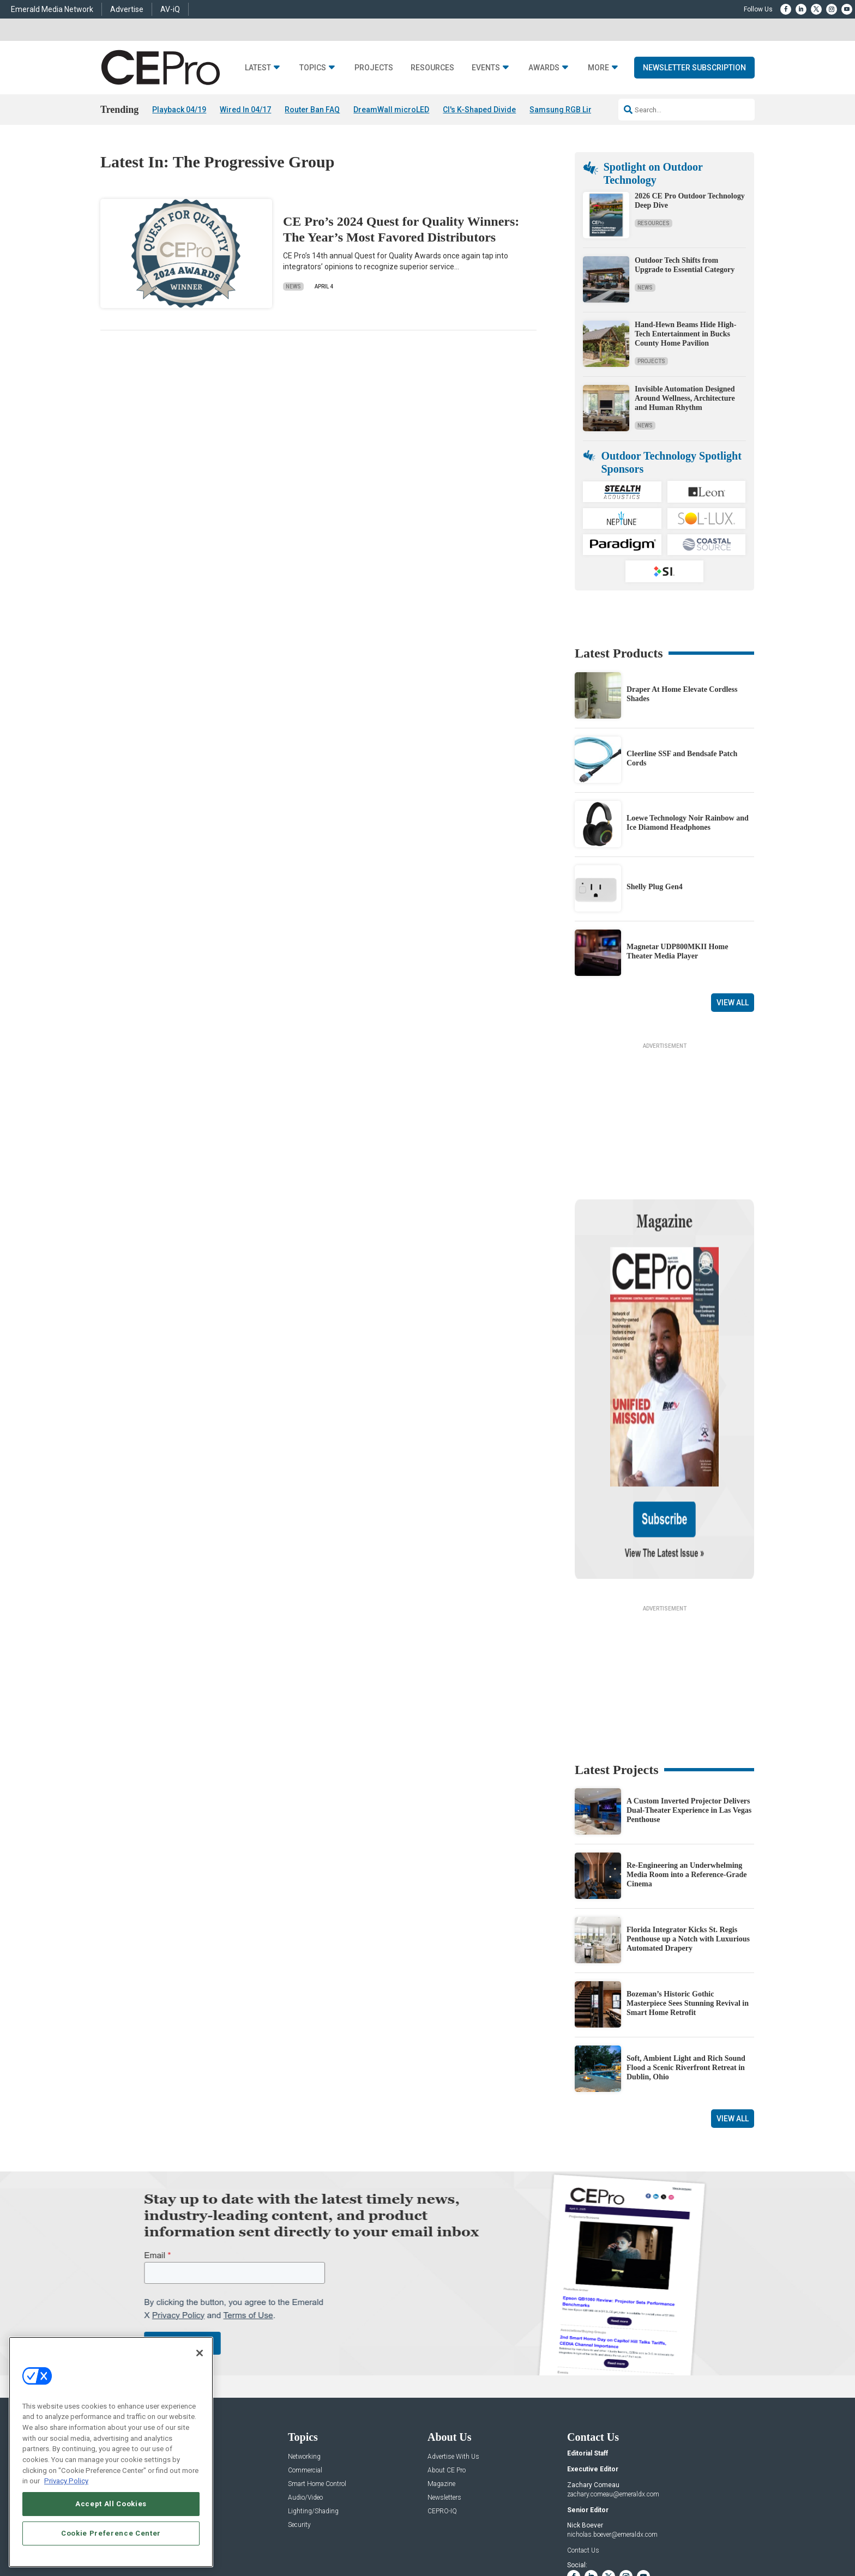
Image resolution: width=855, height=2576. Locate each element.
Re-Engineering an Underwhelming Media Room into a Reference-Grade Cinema (687, 1769)
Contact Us (583, 2445)
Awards (543, 68)
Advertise (126, 9)
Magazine (441, 2378)
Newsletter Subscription (694, 67)
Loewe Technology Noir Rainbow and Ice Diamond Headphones (688, 822)
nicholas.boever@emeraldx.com (612, 2429)
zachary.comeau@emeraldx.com (613, 2389)
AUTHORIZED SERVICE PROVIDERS (386, 2533)
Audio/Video (305, 2392)
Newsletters (444, 2392)
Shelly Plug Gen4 (655, 887)
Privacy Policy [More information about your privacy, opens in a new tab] (66, 2481)
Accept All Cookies (111, 2504)
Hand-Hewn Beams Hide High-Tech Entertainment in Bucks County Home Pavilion (685, 334)
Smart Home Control (317, 2378)
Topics (312, 68)
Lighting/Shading (313, 2406)
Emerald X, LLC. (674, 2517)
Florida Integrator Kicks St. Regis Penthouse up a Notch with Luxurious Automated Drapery (688, 1833)
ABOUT (283, 2533)
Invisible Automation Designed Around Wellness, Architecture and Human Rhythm (685, 398)
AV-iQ (170, 9)
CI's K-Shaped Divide (479, 109)
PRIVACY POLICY (724, 2533)
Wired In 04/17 (245, 109)
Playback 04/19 (179, 109)
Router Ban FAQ (312, 109)
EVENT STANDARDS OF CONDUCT (495, 2533)
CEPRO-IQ (442, 2406)
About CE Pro (447, 2365)
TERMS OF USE (671, 2533)
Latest (258, 68)
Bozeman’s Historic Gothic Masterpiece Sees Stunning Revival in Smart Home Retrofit (688, 1898)
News (293, 286)
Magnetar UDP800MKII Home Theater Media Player (677, 951)
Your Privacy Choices (588, 2533)
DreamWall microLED (391, 109)
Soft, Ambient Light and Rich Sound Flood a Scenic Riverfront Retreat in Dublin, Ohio (686, 1962)
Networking (304, 2351)
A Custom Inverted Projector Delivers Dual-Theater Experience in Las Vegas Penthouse (689, 1705)
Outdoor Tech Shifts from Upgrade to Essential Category (684, 265)
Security (299, 2419)
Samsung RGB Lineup (567, 109)
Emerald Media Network (52, 9)
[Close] (200, 2353)
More (598, 68)
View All (732, 1002)
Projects (373, 68)
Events (486, 68)
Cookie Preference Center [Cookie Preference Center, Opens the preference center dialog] (111, 2533)
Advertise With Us (453, 2351)
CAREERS (313, 2533)
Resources (432, 68)
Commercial (305, 2365)
